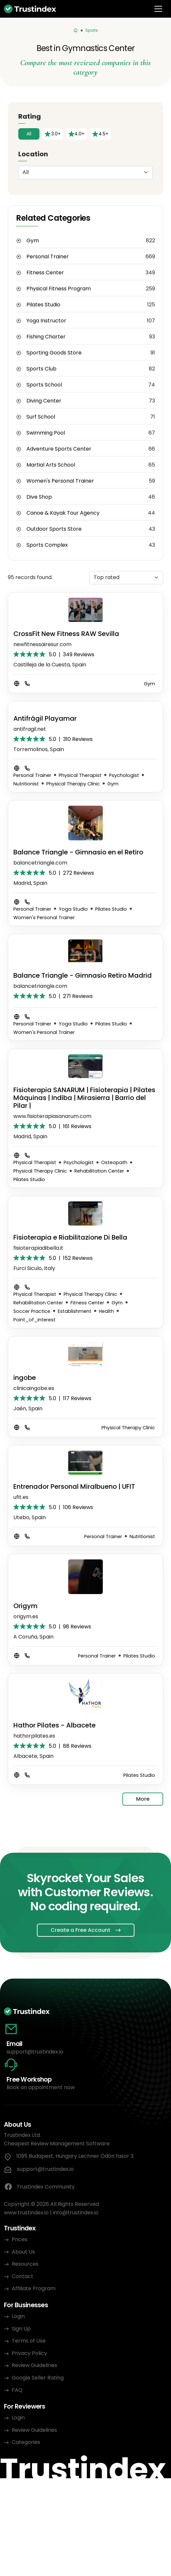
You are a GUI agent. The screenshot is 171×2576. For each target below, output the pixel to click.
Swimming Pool (45, 433)
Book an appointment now (41, 2087)
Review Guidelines (34, 2365)
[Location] (85, 172)
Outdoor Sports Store (54, 529)
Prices (19, 2239)
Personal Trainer (47, 256)
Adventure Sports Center (58, 449)
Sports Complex (47, 545)
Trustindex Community (39, 2187)
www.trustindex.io (26, 2212)
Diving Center (43, 401)
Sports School (44, 385)
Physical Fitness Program (58, 288)
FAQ (17, 2390)
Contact (22, 2276)
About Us (23, 2252)
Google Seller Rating (38, 2377)
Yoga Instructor (46, 321)
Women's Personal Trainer (60, 481)
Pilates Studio (43, 304)
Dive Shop (39, 497)
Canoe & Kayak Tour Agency (63, 513)
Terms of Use (29, 2340)
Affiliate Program (33, 2288)
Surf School (40, 417)
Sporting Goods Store (54, 353)
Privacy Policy (29, 2353)
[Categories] (75, 30)
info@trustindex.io (76, 2212)
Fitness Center (45, 272)
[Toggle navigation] (158, 9)
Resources (25, 2264)
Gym (32, 240)
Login (18, 2316)
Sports (91, 30)
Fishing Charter (46, 337)
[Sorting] (126, 577)
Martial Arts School (50, 465)
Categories (26, 2442)
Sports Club (41, 369)
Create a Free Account (80, 1930)
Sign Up (21, 2328)
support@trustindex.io (35, 2051)
